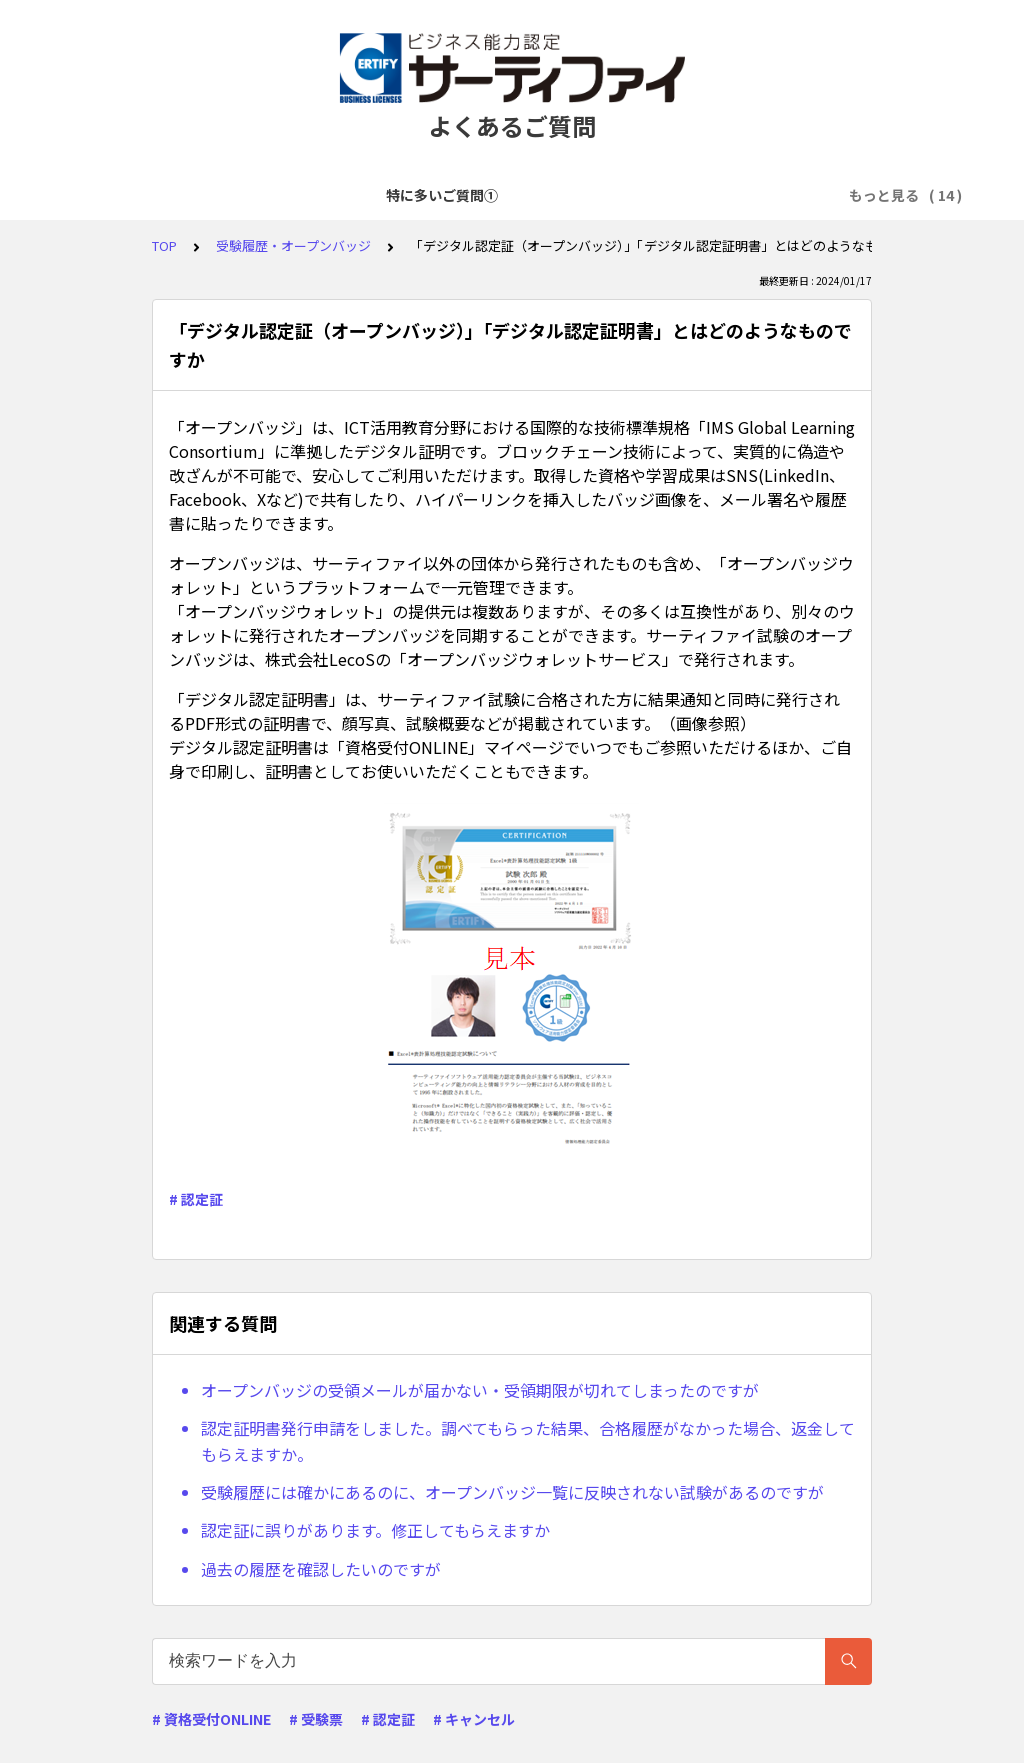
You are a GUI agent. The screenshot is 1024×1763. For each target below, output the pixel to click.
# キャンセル (474, 1719)
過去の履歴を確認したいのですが (321, 1569)
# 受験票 (316, 1719)
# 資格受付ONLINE (211, 1719)
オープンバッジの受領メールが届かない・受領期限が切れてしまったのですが (480, 1390)
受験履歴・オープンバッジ (293, 245)
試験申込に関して (603, 195)
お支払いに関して (743, 195)
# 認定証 (196, 1199)
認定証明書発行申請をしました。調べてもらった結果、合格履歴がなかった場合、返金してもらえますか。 (528, 1441)
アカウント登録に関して (442, 195)
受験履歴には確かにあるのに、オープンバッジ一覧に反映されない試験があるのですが (512, 1492)
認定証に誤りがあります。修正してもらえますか (375, 1530)
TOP (164, 245)
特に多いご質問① (141, 195)
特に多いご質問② (281, 195)
